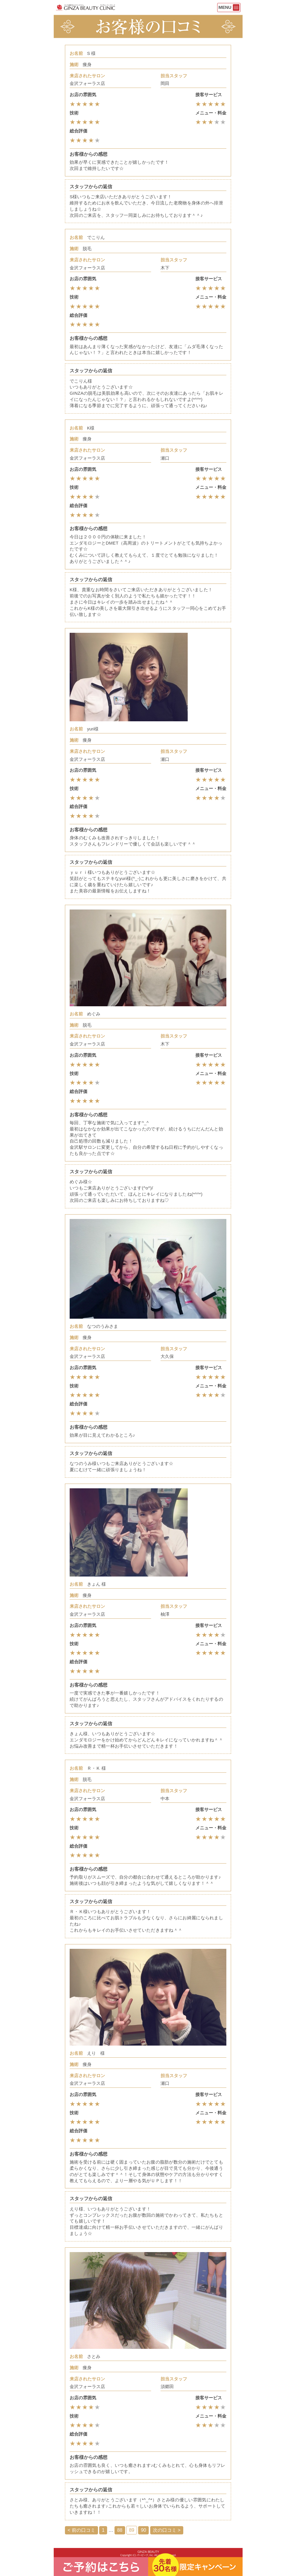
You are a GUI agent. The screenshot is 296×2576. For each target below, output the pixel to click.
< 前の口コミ (81, 2530)
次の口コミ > (167, 2530)
